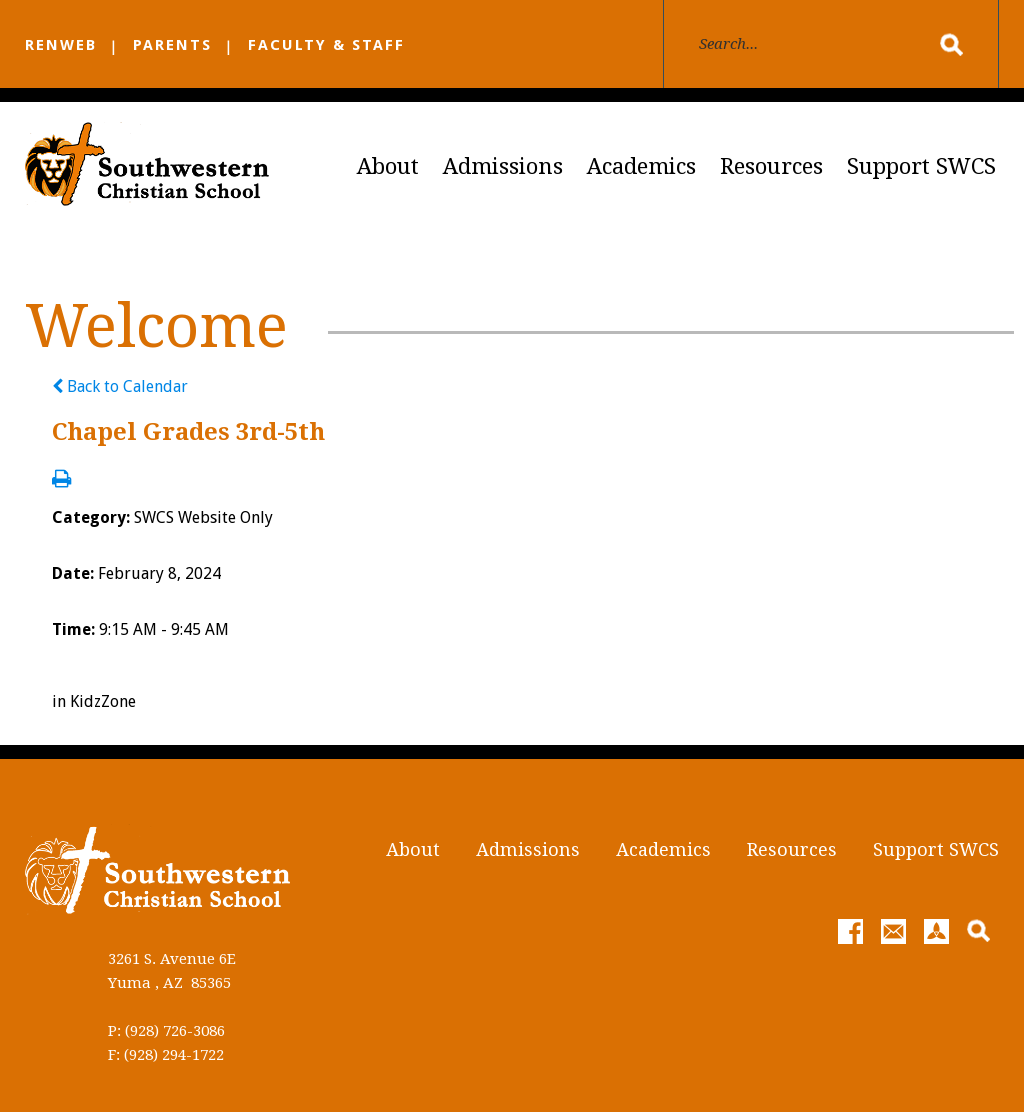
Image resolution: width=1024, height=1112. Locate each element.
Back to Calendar (120, 386)
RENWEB (61, 45)
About (388, 166)
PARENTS (172, 45)
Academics (641, 166)
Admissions (503, 166)
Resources (771, 166)
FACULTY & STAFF (326, 45)
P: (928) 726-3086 (166, 1031)
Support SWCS (921, 166)
